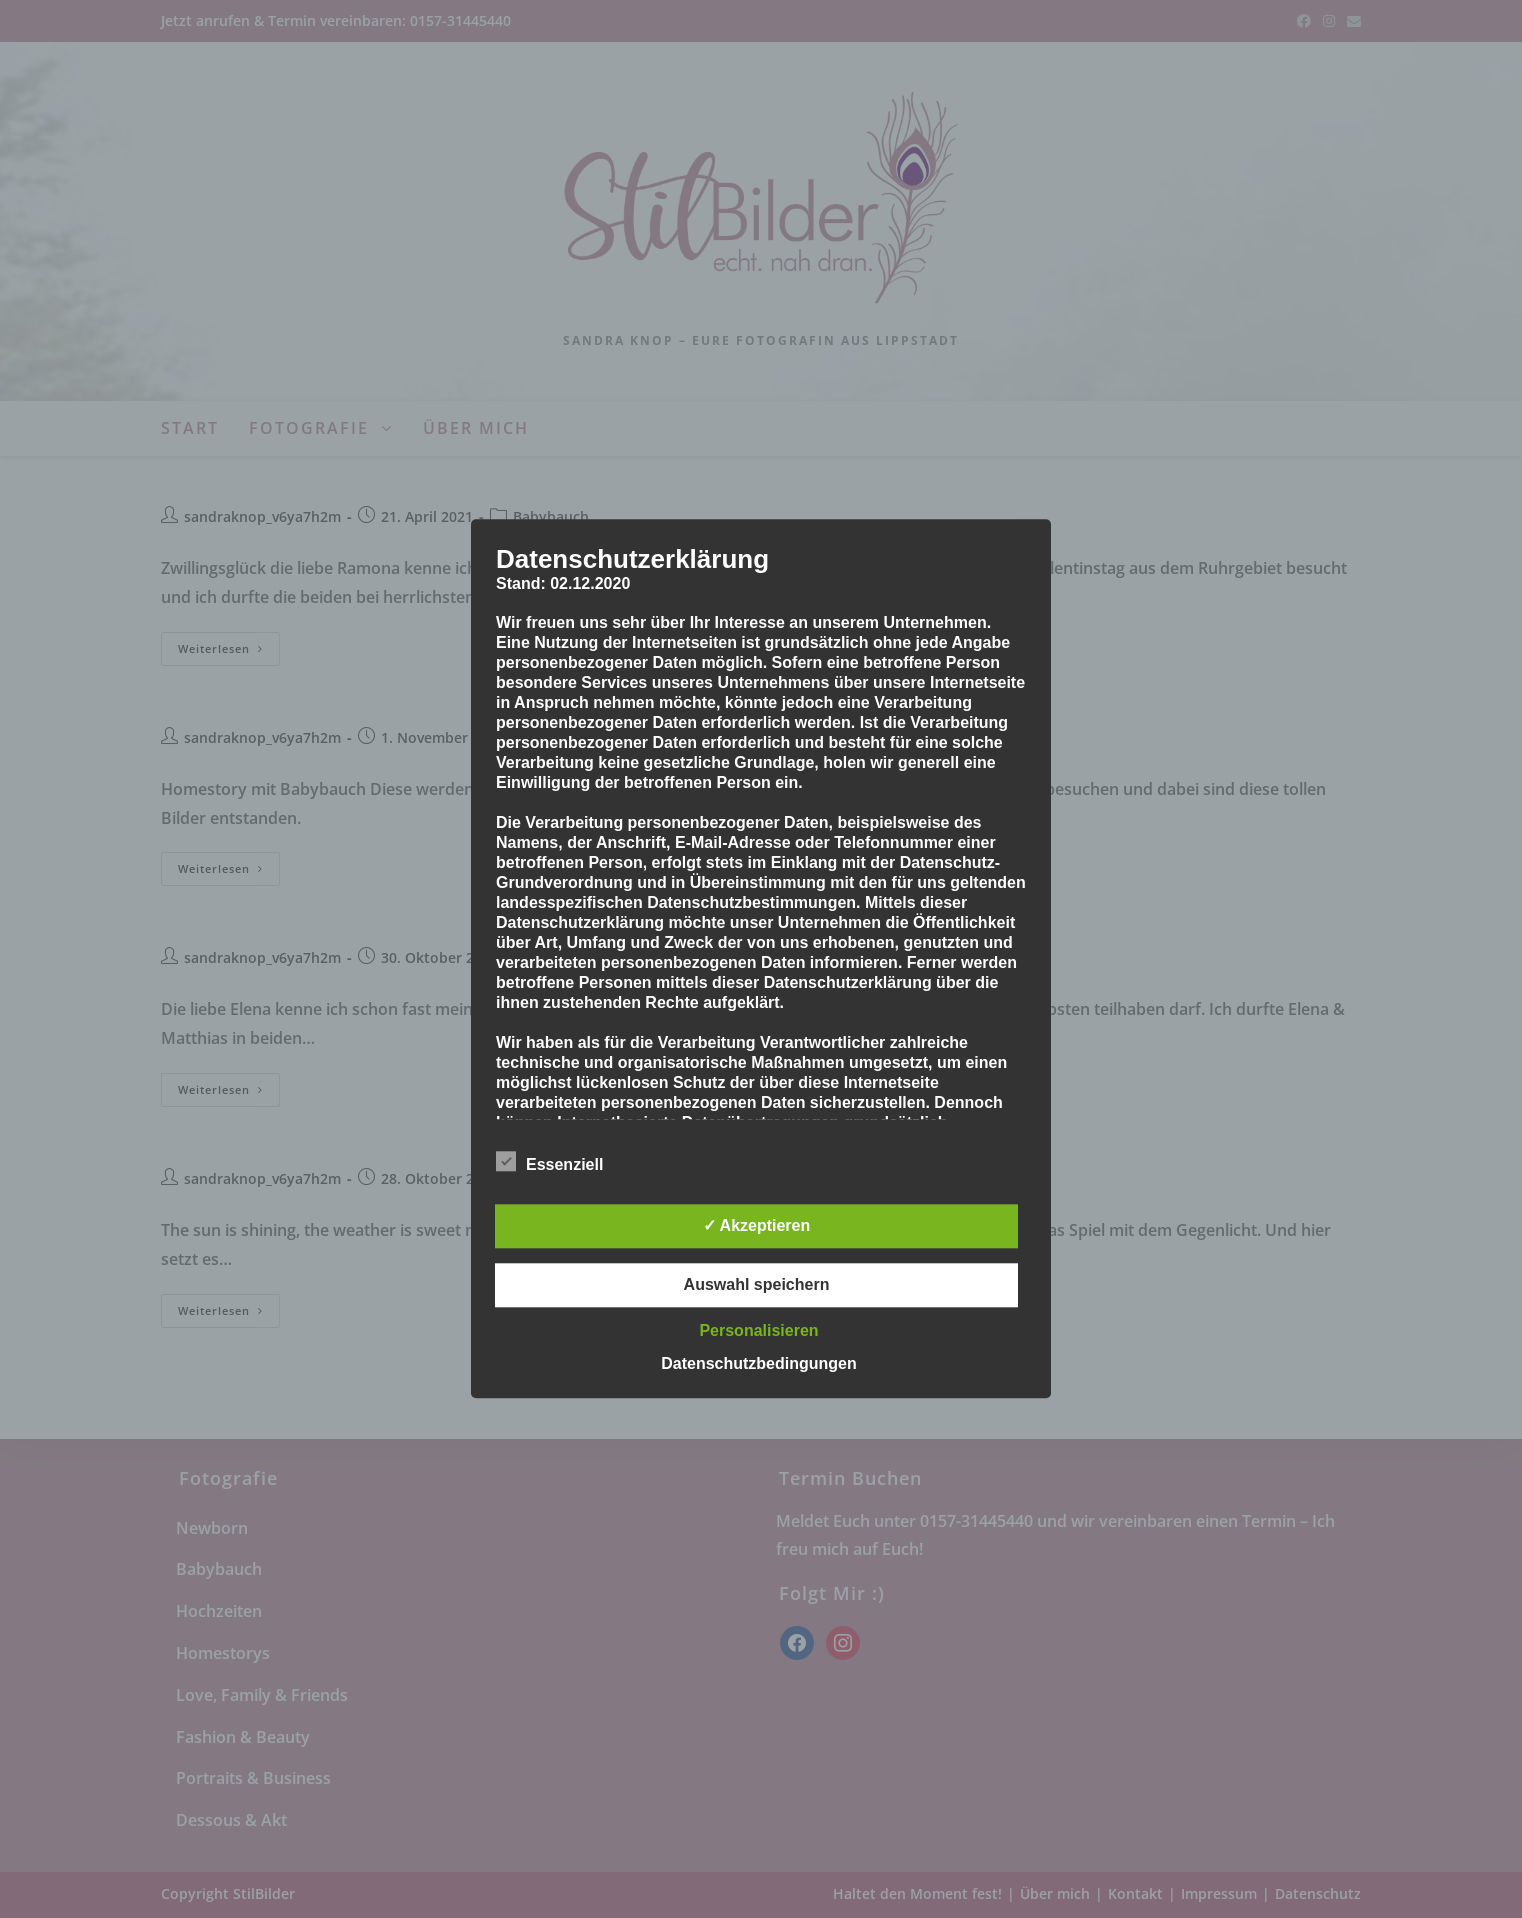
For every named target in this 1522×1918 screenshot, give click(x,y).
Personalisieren (758, 1331)
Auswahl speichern (757, 1285)
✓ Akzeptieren (757, 1226)
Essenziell (549, 1162)
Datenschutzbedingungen (759, 1364)
